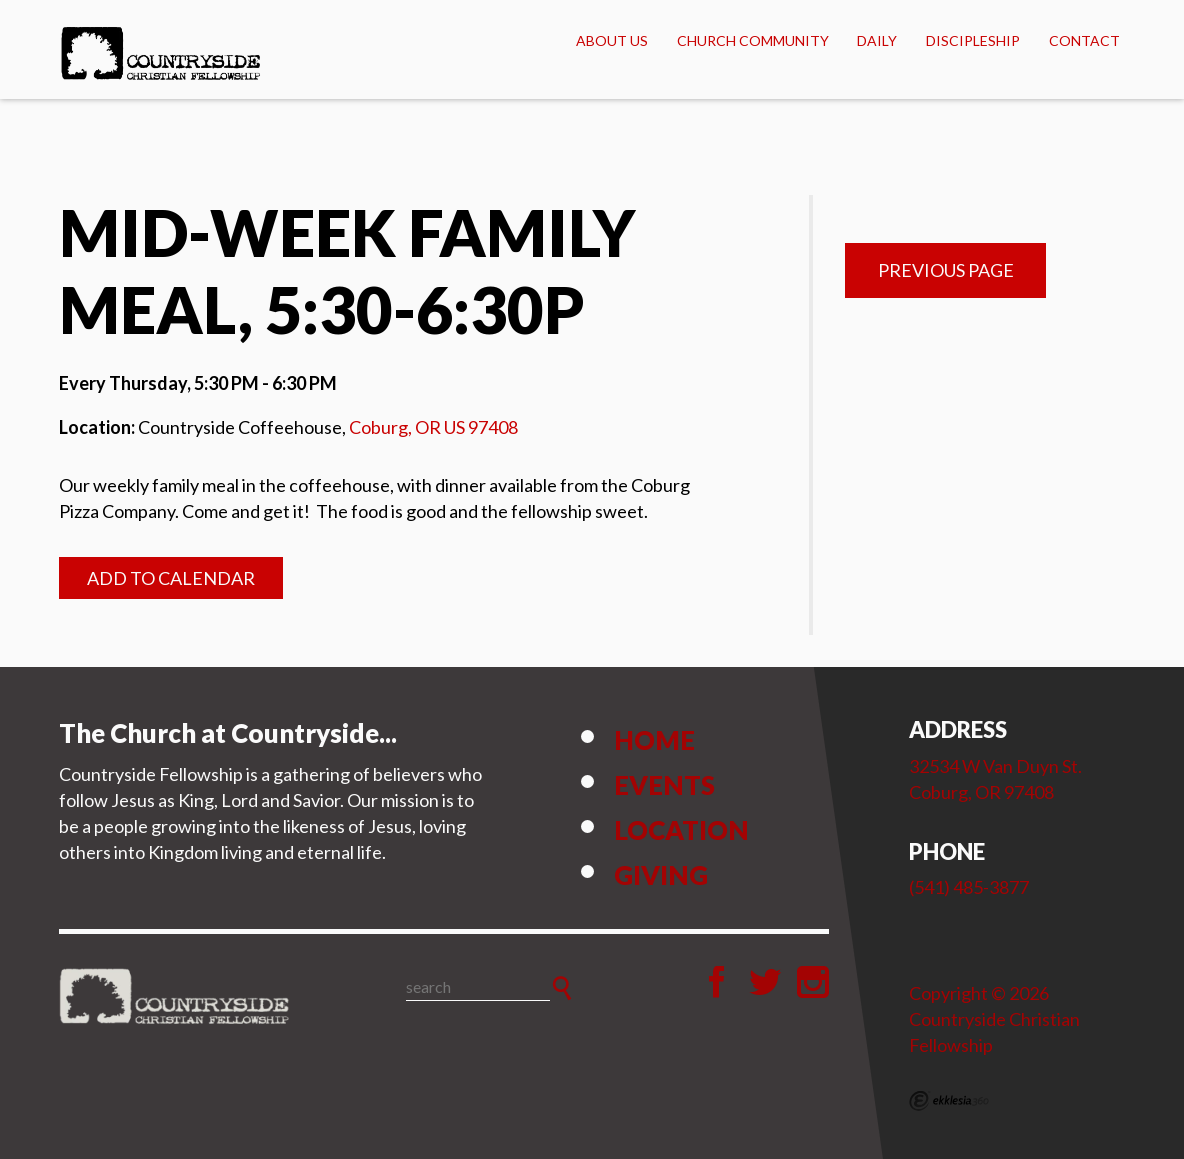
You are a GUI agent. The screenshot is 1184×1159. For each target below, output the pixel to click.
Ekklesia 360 (949, 1101)
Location (681, 830)
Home (654, 740)
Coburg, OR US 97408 (433, 427)
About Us (612, 40)
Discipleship (973, 40)
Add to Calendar (171, 578)
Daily (877, 40)
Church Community (753, 40)
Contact (1084, 40)
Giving (661, 875)
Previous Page (946, 270)
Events (664, 785)
